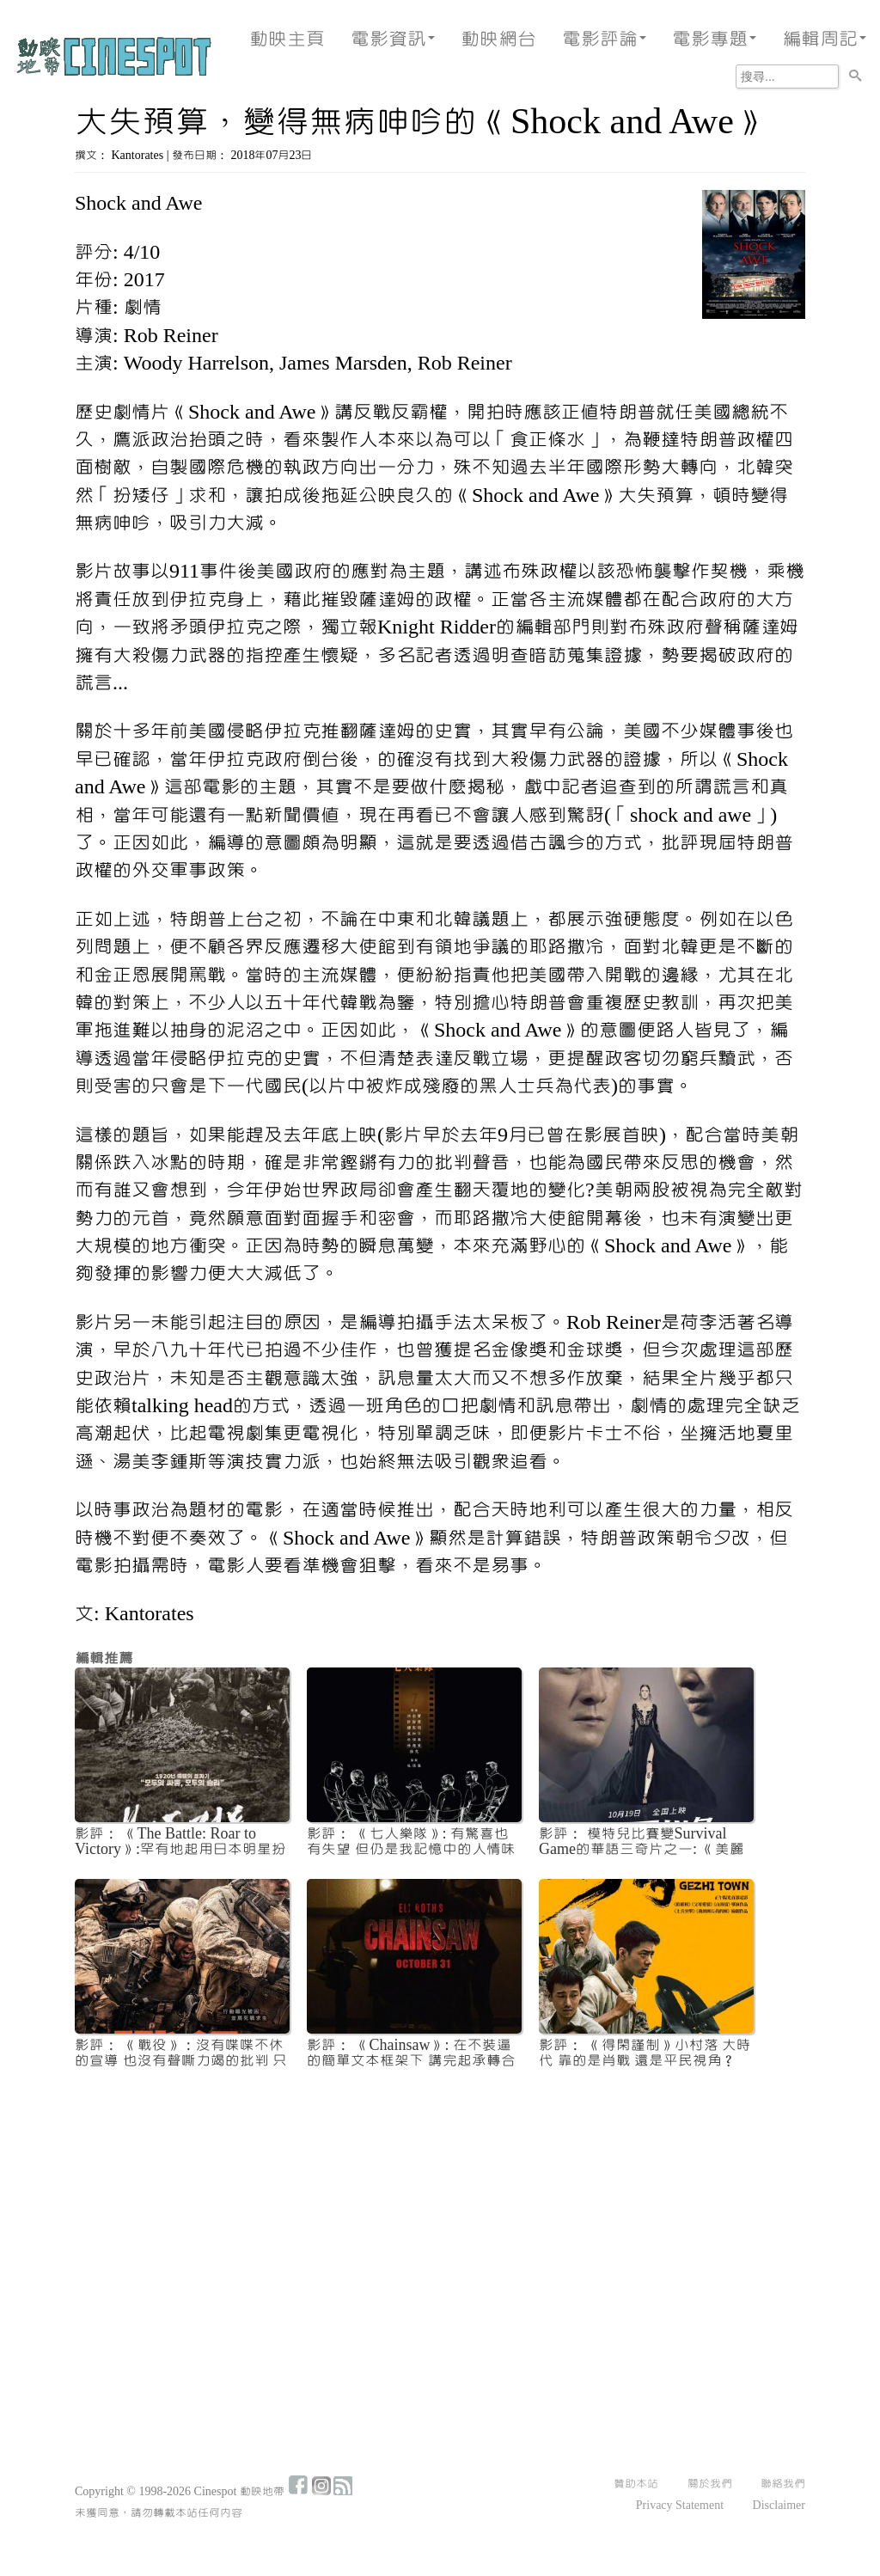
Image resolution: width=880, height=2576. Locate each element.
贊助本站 (636, 2484)
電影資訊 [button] (393, 39)
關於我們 (710, 2484)
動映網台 (498, 39)
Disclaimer (779, 2506)
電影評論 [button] (604, 39)
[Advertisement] (440, 2210)
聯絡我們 (783, 2484)
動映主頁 (287, 39)
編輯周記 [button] (824, 39)
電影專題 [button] (714, 39)
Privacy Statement (680, 2506)
